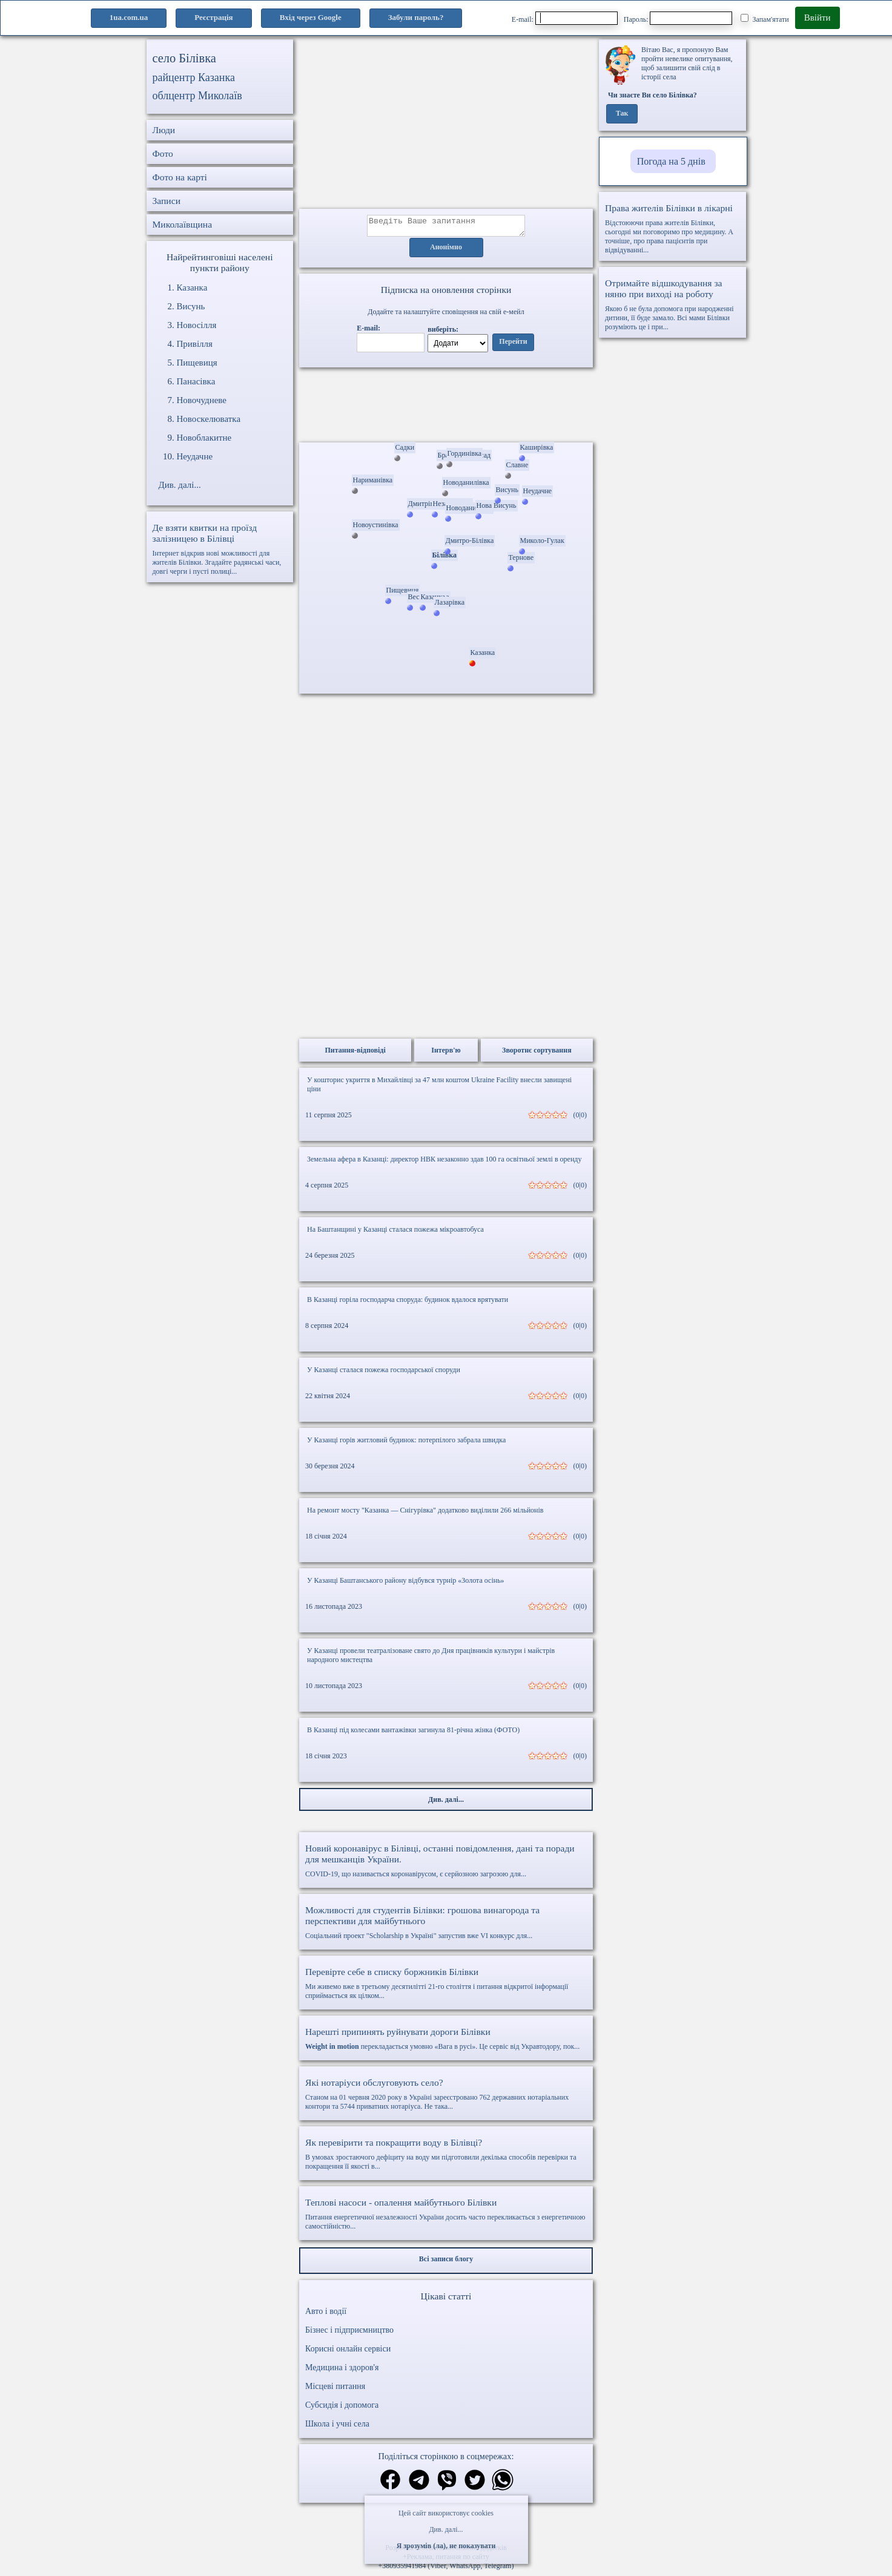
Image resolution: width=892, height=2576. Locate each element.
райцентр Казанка (194, 77)
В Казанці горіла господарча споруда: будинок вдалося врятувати (407, 1303)
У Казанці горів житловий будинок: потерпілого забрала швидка (406, 1443)
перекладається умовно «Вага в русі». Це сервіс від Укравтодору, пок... (446, 2042)
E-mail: (565, 18)
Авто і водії (325, 2314)
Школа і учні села (337, 2427)
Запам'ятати (764, 19)
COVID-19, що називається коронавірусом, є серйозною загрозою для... (446, 1864)
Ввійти (817, 17)
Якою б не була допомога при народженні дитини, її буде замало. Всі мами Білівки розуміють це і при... (672, 304)
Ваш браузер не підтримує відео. (446, 407)
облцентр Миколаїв (197, 96)
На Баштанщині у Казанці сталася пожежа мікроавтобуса (395, 1233)
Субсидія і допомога (341, 2408)
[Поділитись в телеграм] (419, 2484)
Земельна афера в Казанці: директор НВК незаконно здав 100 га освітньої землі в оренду (444, 1162)
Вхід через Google (311, 17)
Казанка (192, 287)
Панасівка (196, 381)
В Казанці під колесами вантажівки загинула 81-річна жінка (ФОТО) (413, 1733)
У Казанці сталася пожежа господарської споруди (383, 1373)
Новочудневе (202, 400)
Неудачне (195, 456)
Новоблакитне (204, 437)
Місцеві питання (335, 2389)
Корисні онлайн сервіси (348, 2352)
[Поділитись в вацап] (503, 2484)
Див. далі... (446, 2529)
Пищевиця (197, 362)
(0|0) (580, 1118)
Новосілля (197, 325)
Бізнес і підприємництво (349, 2333)
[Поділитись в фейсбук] (390, 2484)
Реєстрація (213, 17)
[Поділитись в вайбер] (447, 2484)
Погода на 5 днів (671, 161)
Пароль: (678, 18)
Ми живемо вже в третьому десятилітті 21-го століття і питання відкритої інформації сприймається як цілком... (446, 1986)
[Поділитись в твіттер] (475, 2484)
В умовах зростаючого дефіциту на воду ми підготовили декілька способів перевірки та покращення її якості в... (446, 2157)
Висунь (191, 306)
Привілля (195, 344)
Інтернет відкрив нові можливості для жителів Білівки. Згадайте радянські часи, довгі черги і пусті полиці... (220, 549)
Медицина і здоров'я (341, 2371)
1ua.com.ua (129, 17)
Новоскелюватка (209, 419)
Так (622, 113)
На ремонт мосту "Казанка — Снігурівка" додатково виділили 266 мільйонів (425, 1514)
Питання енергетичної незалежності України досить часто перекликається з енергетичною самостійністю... (446, 2217)
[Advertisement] (446, 124)
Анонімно (446, 251)
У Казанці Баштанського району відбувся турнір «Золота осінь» (405, 1584)
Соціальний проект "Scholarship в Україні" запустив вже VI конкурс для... (446, 1926)
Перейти (513, 345)
